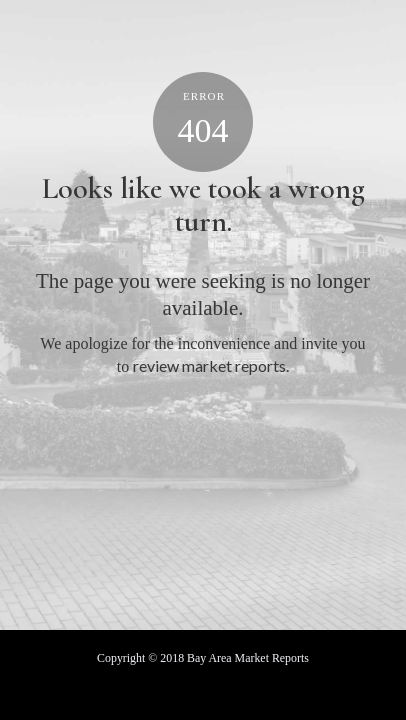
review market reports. (211, 365)
